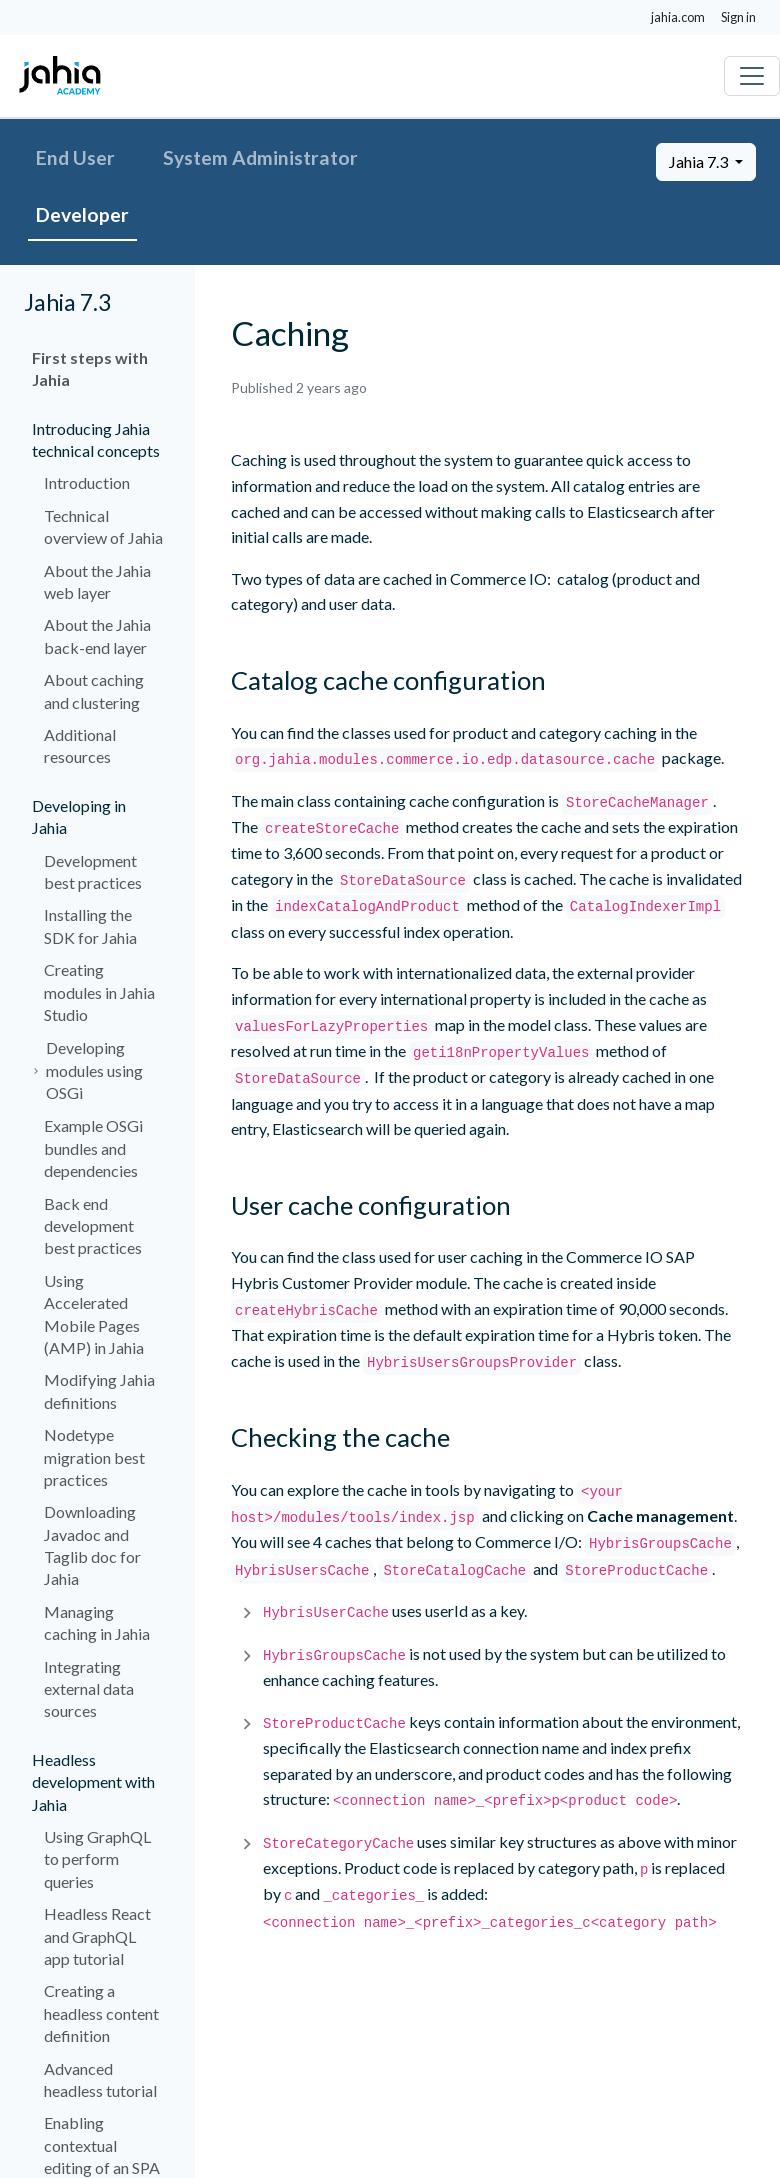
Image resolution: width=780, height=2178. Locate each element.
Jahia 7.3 (700, 161)
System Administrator (260, 157)
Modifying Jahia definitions (99, 1390)
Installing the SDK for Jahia (90, 925)
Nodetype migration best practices (94, 1457)
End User (75, 157)
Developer (82, 214)
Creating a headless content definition (101, 2013)
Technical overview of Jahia (103, 526)
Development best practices (93, 871)
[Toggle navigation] (752, 76)
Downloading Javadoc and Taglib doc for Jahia (92, 1545)
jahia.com (678, 17)
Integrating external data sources (89, 1689)
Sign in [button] (738, 17)
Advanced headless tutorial (100, 2079)
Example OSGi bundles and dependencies (93, 1148)
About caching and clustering (94, 690)
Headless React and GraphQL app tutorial (97, 1936)
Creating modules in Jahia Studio (99, 992)
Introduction (87, 482)
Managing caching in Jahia (97, 1622)
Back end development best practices (93, 1226)
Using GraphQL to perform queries (97, 1859)
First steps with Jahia (90, 368)
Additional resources (80, 745)
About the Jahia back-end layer (97, 635)
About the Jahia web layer (97, 581)
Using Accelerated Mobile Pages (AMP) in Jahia (94, 1314)
